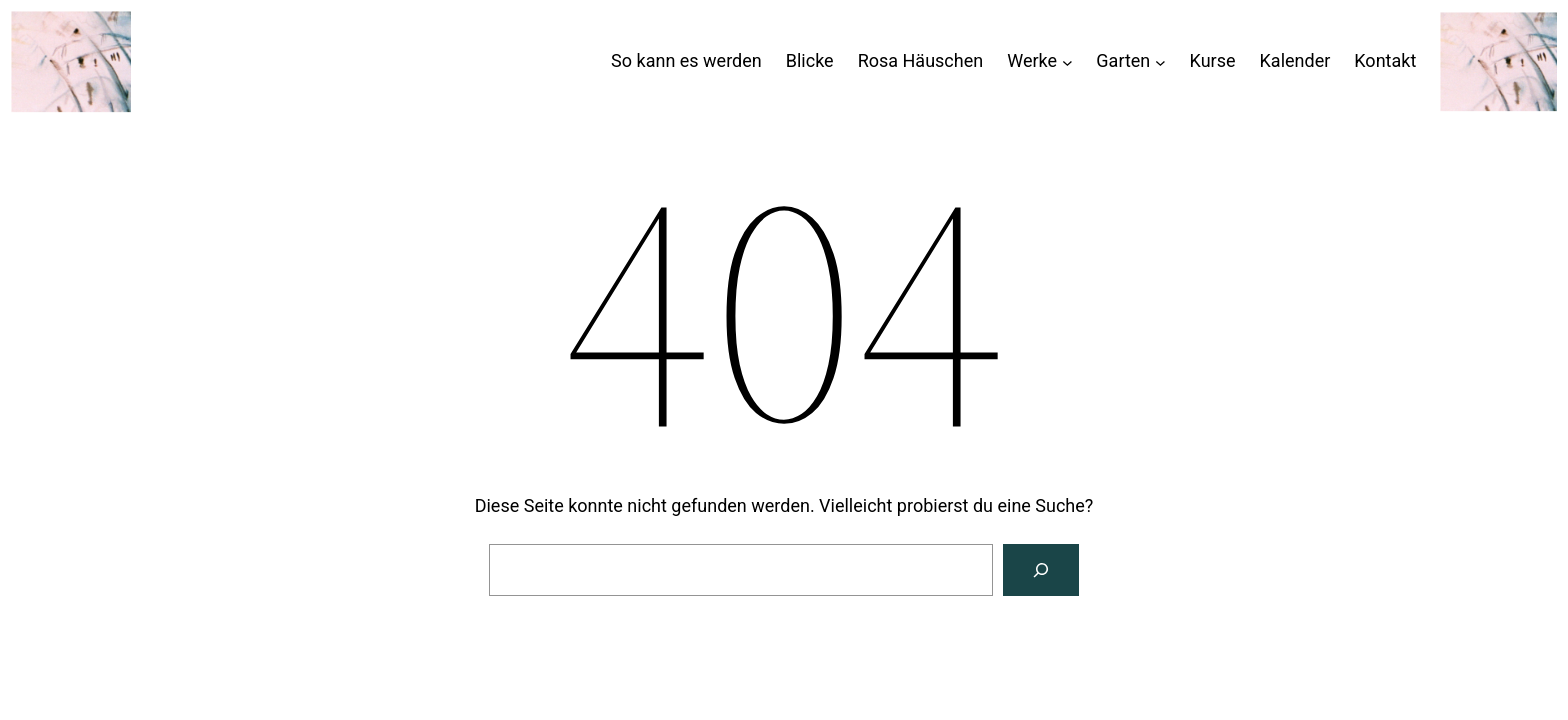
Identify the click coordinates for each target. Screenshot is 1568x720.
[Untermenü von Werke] (1067, 61)
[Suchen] (1041, 570)
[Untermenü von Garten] (1160, 61)
